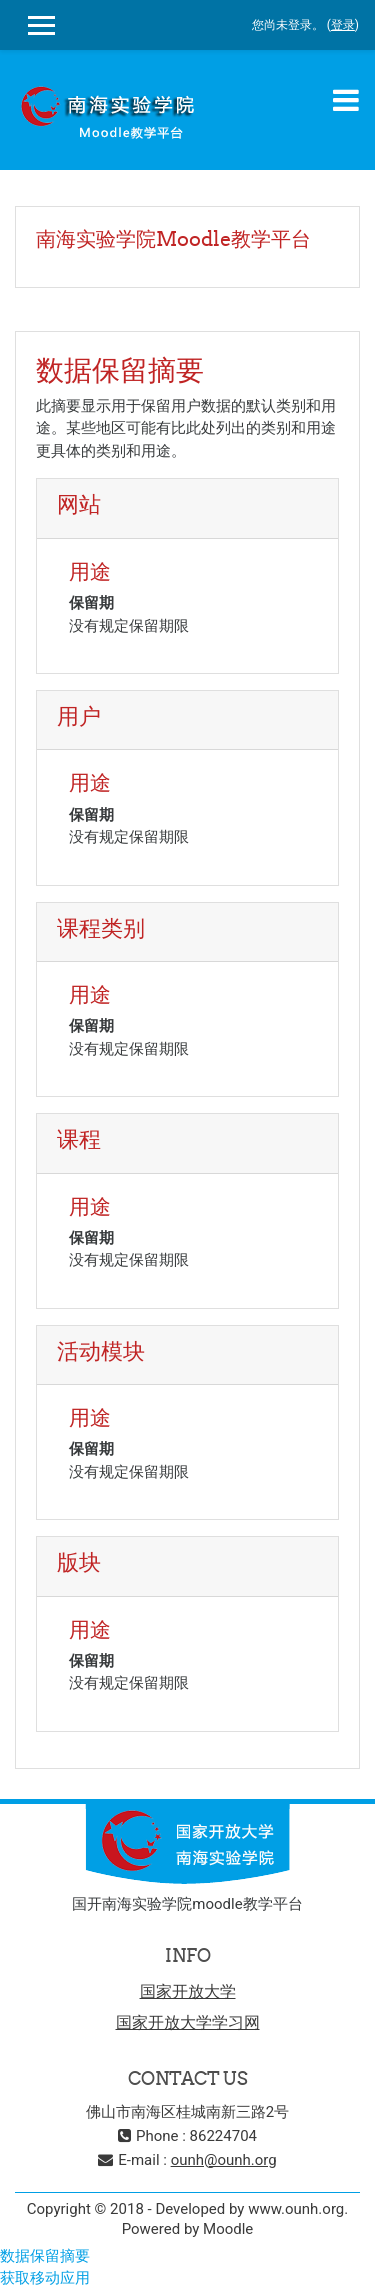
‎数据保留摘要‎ (45, 2256)
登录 (343, 25)
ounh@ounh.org (224, 2160)
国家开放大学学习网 (188, 2022)
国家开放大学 (188, 1991)
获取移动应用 (45, 2278)
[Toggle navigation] (346, 100)
